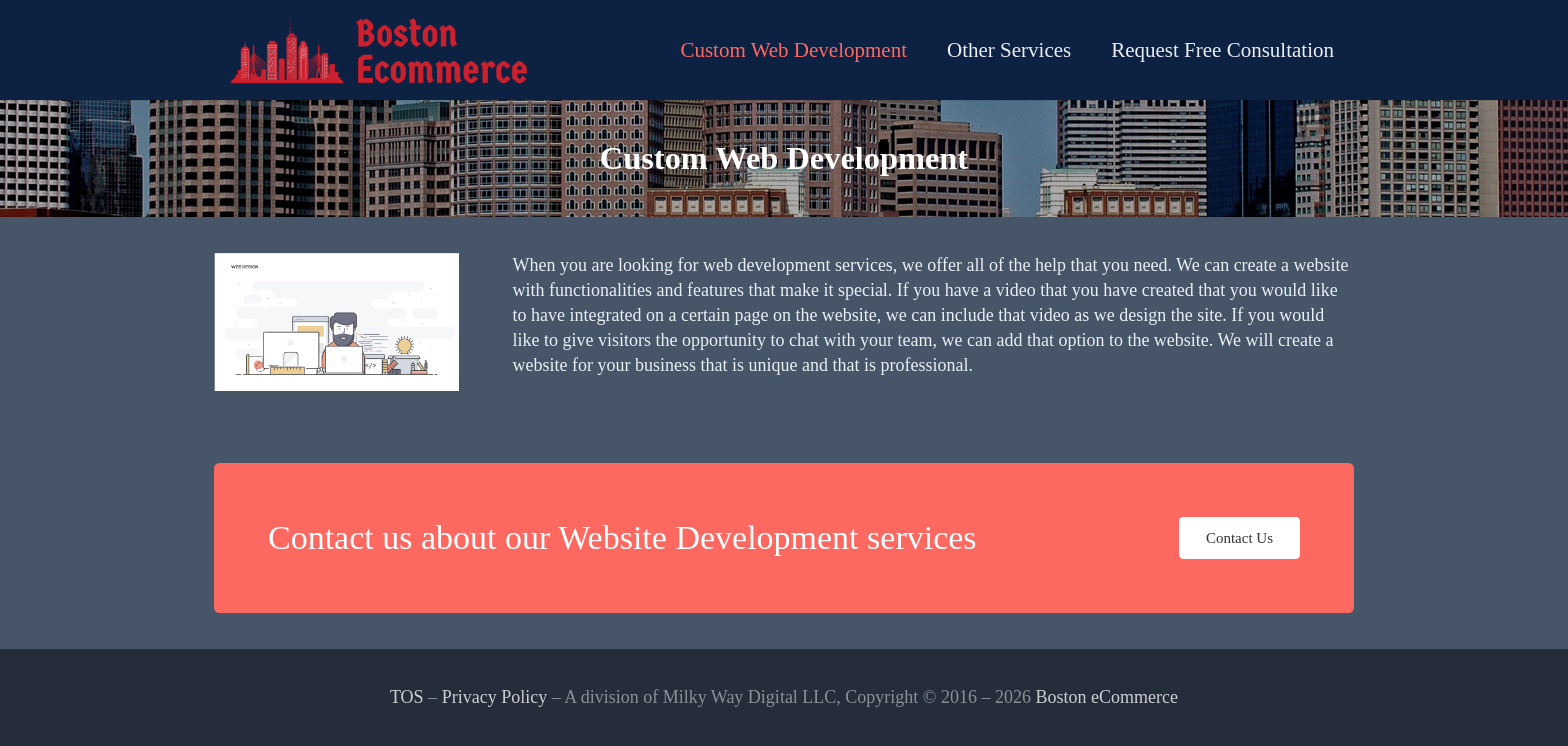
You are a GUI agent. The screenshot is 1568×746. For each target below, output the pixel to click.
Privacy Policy (495, 697)
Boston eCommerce (1107, 697)
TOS (407, 697)
